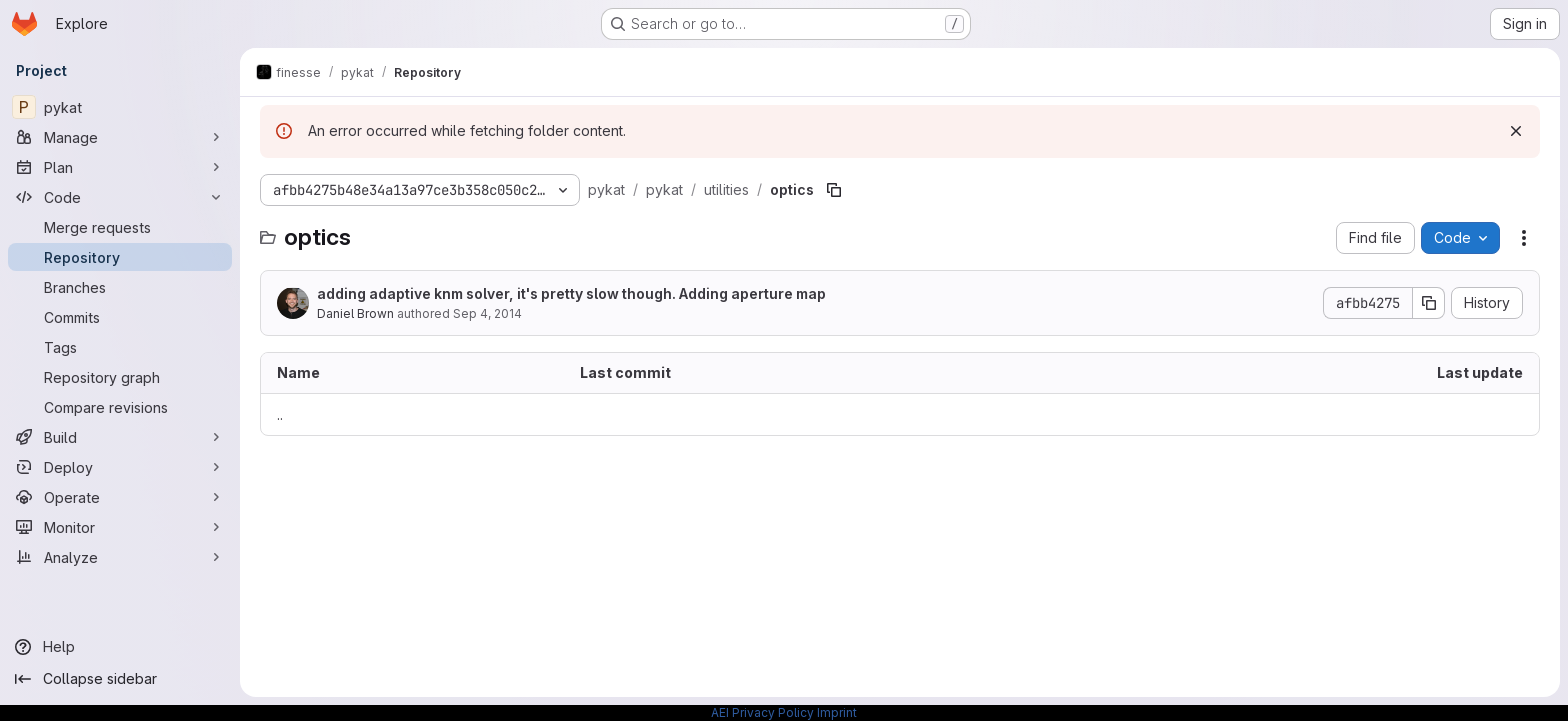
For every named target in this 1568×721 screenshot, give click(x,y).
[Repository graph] (120, 377)
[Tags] (120, 347)
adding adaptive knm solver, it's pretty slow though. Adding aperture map (571, 293)
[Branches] (120, 287)
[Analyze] (120, 557)
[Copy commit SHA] (1429, 303)
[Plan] (120, 167)
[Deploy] (120, 467)
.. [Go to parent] (280, 414)
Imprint (837, 712)
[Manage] (120, 137)
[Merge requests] (120, 227)
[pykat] (120, 107)
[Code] (120, 197)
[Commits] (120, 317)
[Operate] (120, 497)
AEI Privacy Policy (762, 712)
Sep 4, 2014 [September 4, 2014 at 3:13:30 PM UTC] (487, 313)
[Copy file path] (834, 190)
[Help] (120, 647)
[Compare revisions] (120, 407)
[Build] (120, 437)
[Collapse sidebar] (120, 679)
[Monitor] (120, 527)
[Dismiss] (1516, 131)
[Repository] (120, 257)
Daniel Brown (355, 313)
